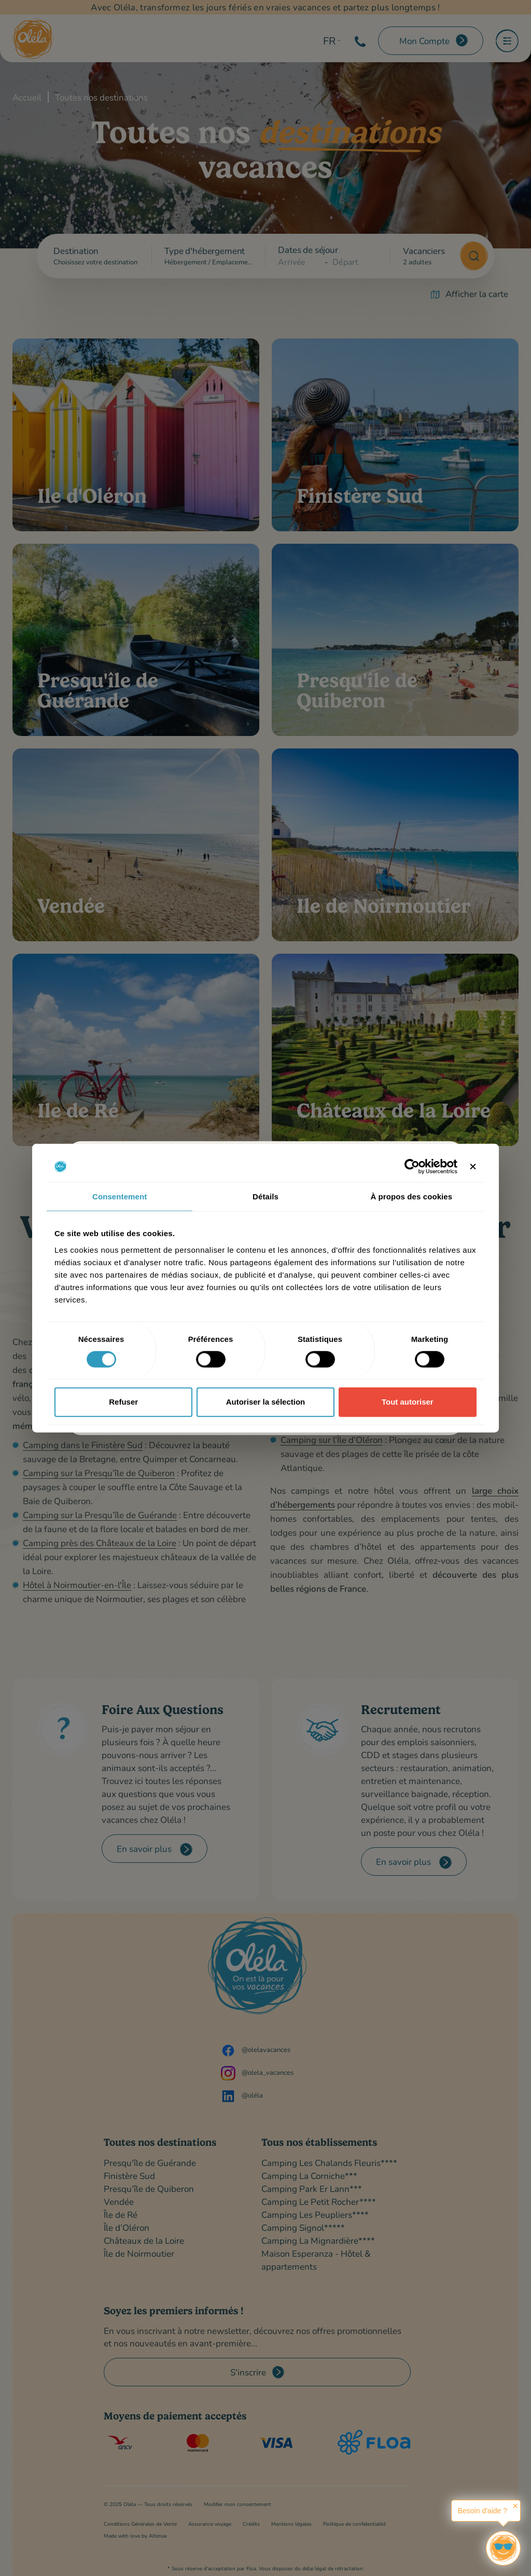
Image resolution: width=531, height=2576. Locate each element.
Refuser (123, 1401)
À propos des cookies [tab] (411, 1196)
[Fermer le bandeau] (473, 1166)
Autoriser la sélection (265, 1401)
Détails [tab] (265, 1196)
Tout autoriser (408, 1401)
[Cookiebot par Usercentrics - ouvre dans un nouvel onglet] (412, 1166)
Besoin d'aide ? (482, 2511)
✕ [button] (515, 2506)
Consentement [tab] (119, 1196)
